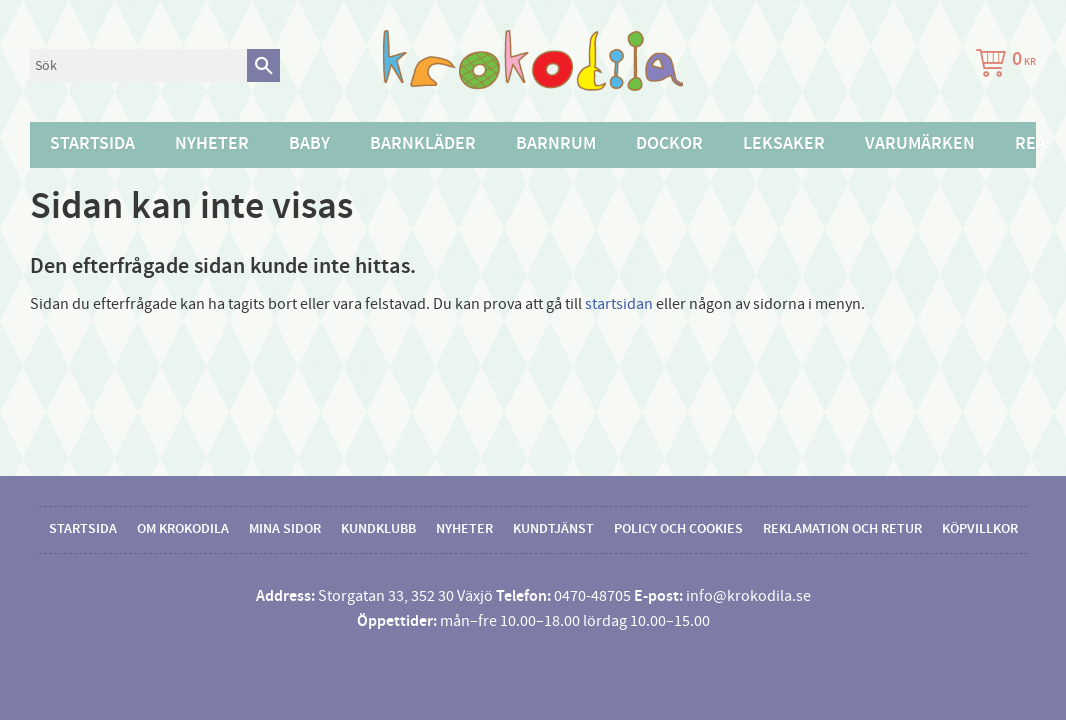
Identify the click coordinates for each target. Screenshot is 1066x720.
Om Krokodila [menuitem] (183, 529)
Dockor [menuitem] (669, 144)
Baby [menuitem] (309, 144)
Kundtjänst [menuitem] (553, 529)
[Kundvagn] (1002, 65)
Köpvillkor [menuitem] (980, 529)
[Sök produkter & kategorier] (138, 65)
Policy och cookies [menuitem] (678, 529)
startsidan (619, 304)
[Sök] (263, 65)
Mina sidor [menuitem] (285, 529)
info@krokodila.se (748, 596)
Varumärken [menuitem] (920, 144)
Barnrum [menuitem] (556, 144)
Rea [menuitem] (1030, 144)
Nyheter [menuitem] (212, 144)
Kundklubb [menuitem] (378, 529)
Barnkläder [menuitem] (423, 144)
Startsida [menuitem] (92, 144)
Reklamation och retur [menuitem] (842, 529)
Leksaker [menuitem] (784, 144)
